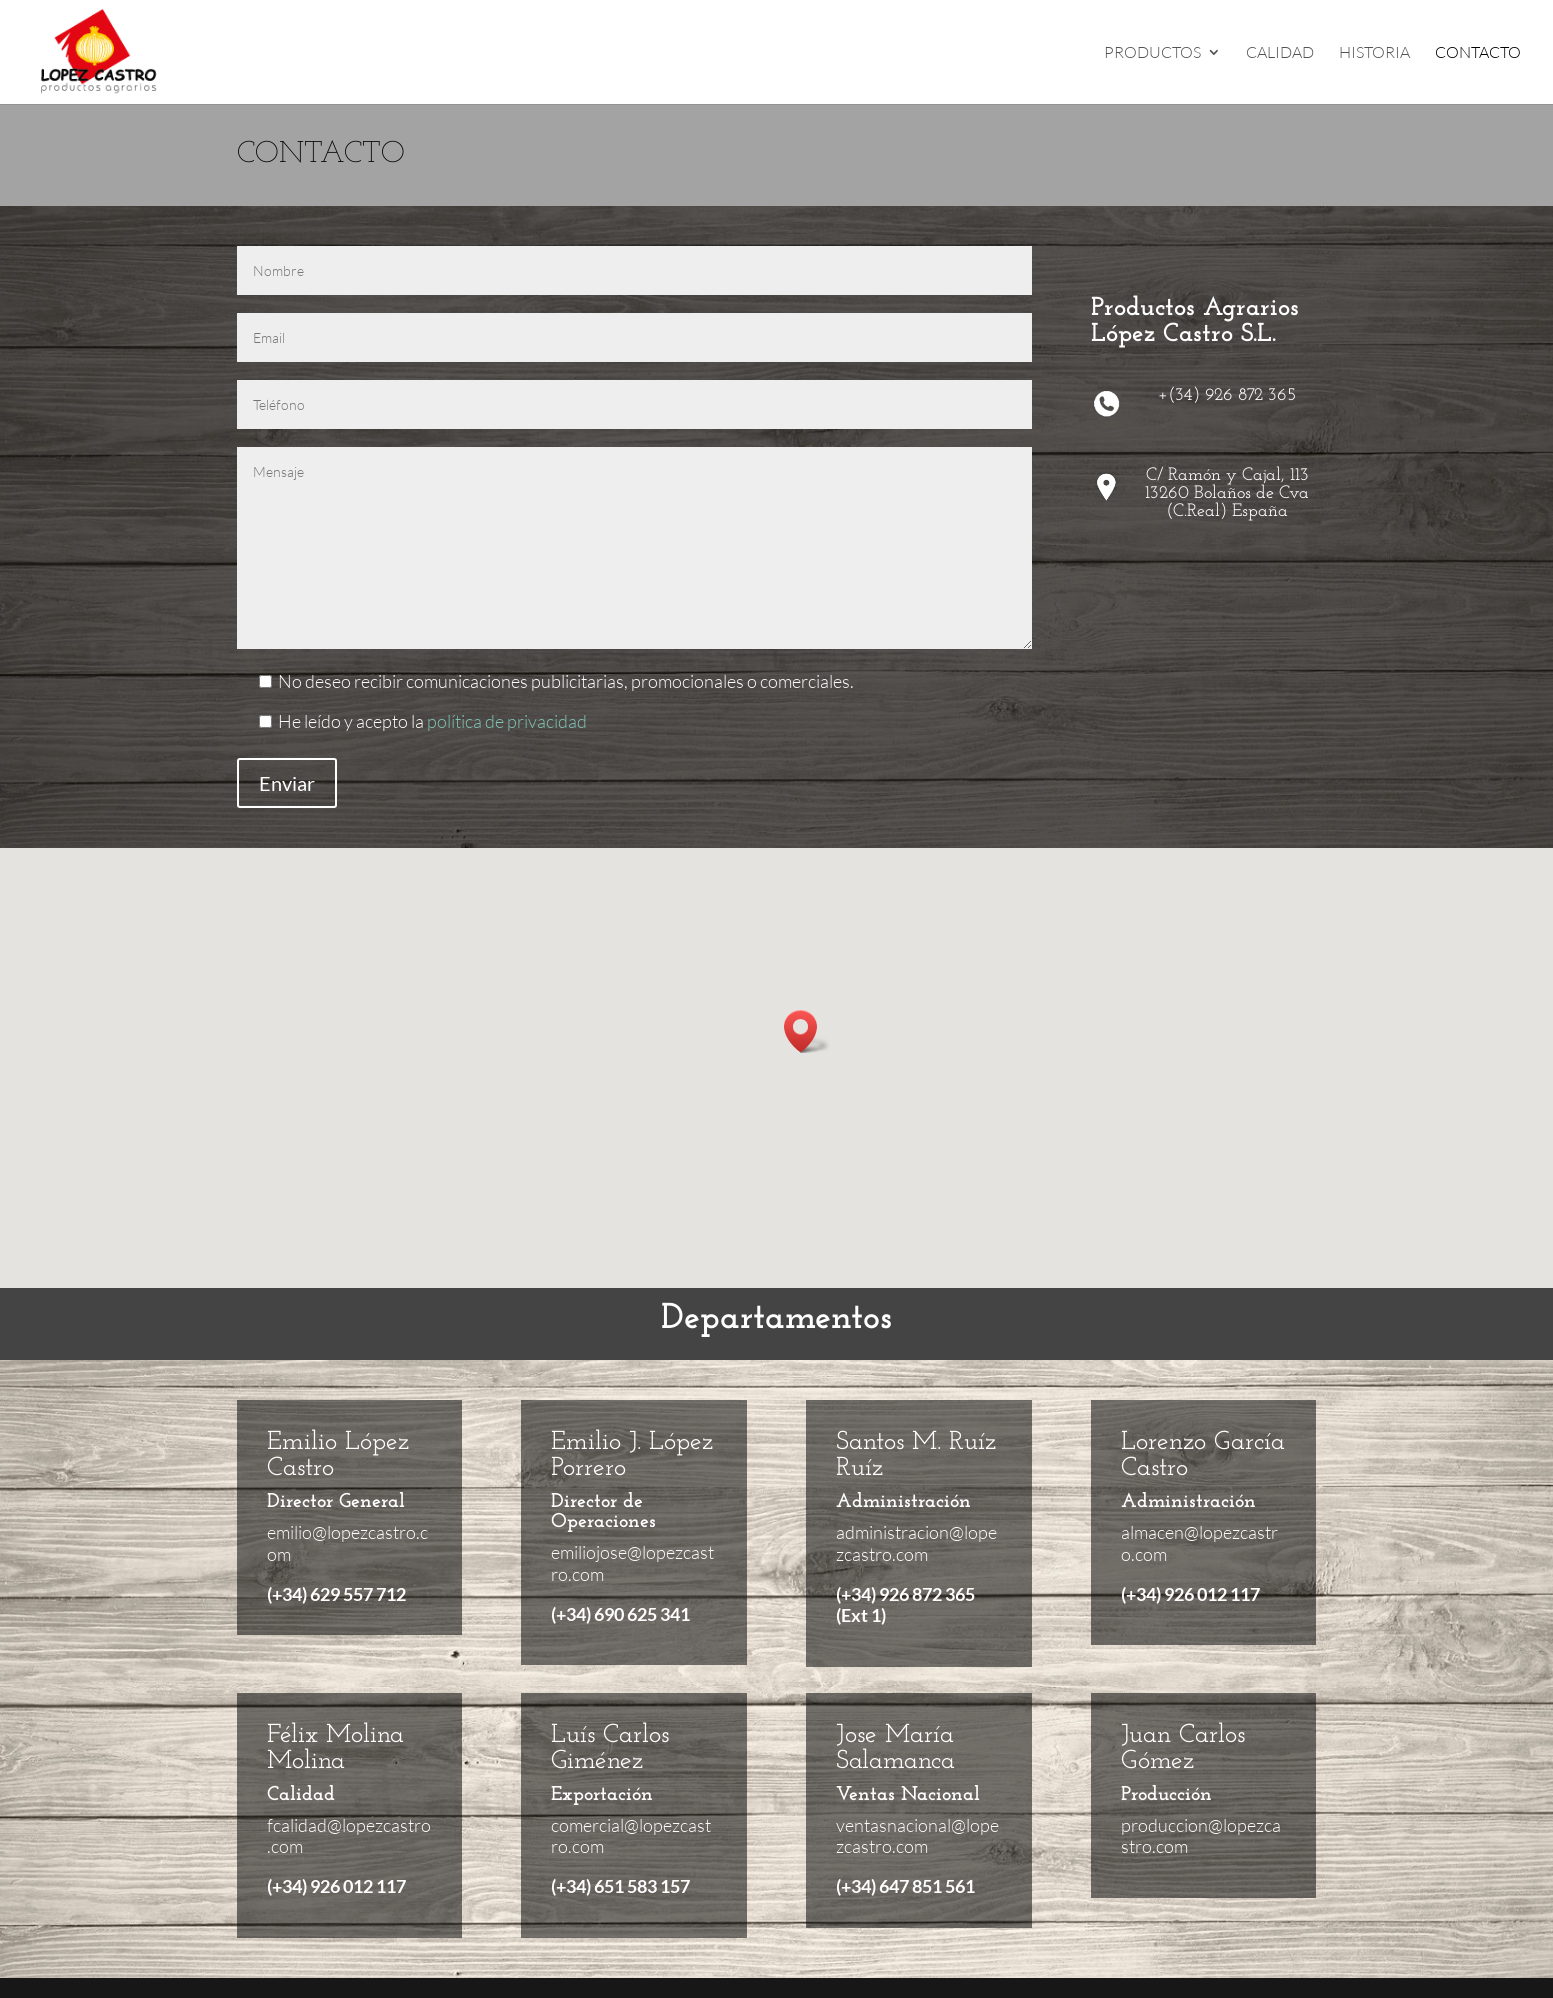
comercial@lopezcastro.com (631, 1836)
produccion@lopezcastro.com (1201, 1836)
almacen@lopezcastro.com (1199, 1543)
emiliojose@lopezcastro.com (632, 1563)
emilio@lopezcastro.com (347, 1543)
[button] (807, 1031)
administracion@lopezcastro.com (916, 1543)
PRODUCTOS (1152, 53)
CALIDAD (1280, 53)
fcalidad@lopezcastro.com (349, 1836)
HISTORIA (1374, 53)
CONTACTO (1478, 53)
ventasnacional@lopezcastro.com (917, 1836)
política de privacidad (507, 721)
